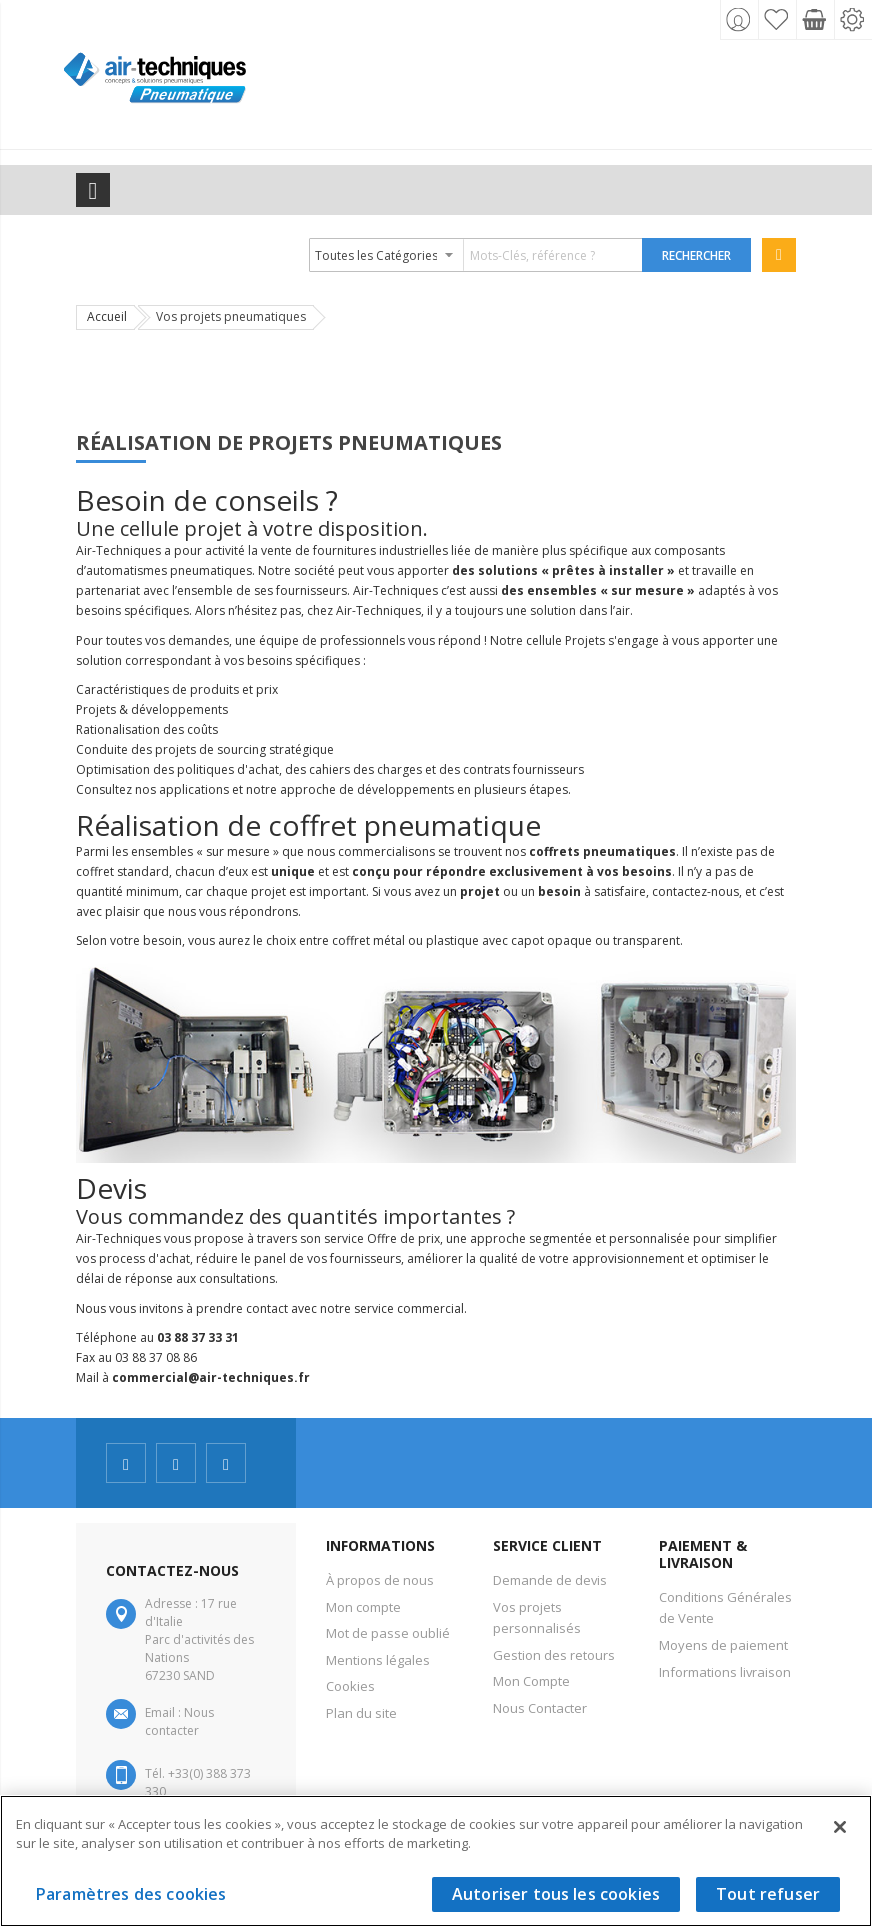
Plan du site (361, 1713)
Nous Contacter (540, 1708)
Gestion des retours (554, 1655)
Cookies (350, 1686)
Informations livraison (725, 1672)
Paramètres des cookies (131, 1894)
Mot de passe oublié (388, 1633)
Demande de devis (550, 1580)
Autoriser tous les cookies (556, 1894)
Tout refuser (768, 1894)
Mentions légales (378, 1660)
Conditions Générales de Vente (725, 1608)
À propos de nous (380, 1580)
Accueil (107, 316)
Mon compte (363, 1607)
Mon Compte (531, 1681)
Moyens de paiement (723, 1645)
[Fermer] (840, 1827)
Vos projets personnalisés (537, 1618)
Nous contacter (179, 1721)
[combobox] (476, 255)
